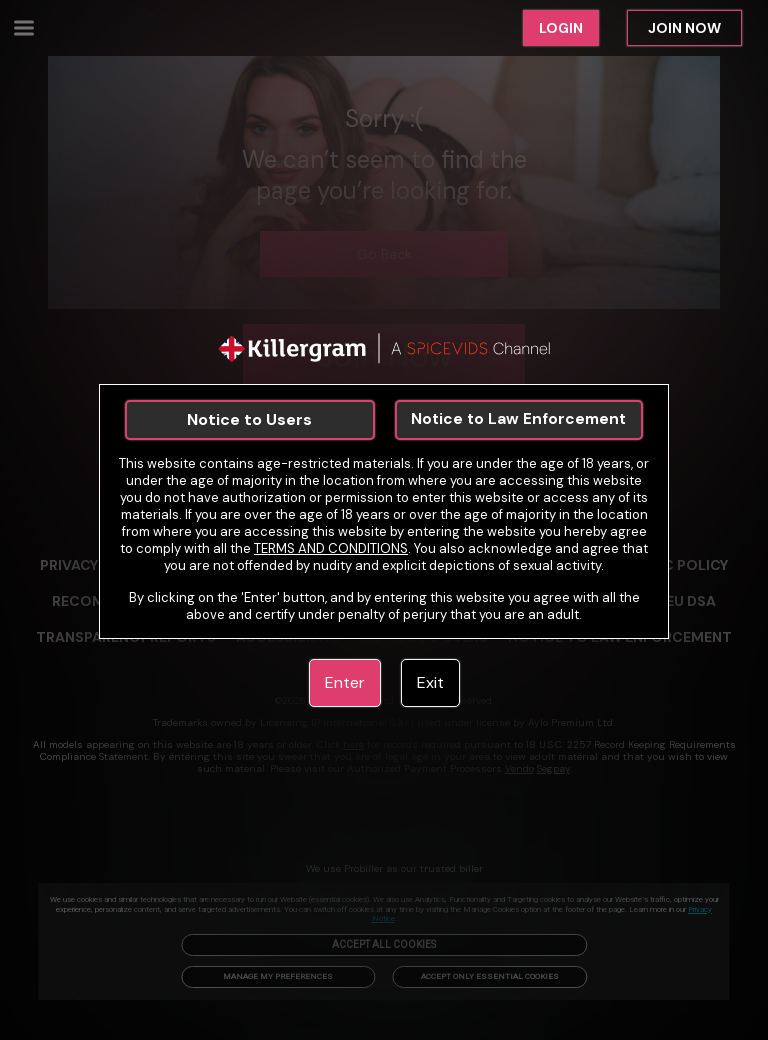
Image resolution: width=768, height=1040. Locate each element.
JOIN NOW (684, 28)
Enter (345, 682)
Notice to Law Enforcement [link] (518, 419)
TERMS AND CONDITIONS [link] (331, 548)
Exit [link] (430, 682)
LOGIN (561, 28)
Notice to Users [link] (249, 419)
